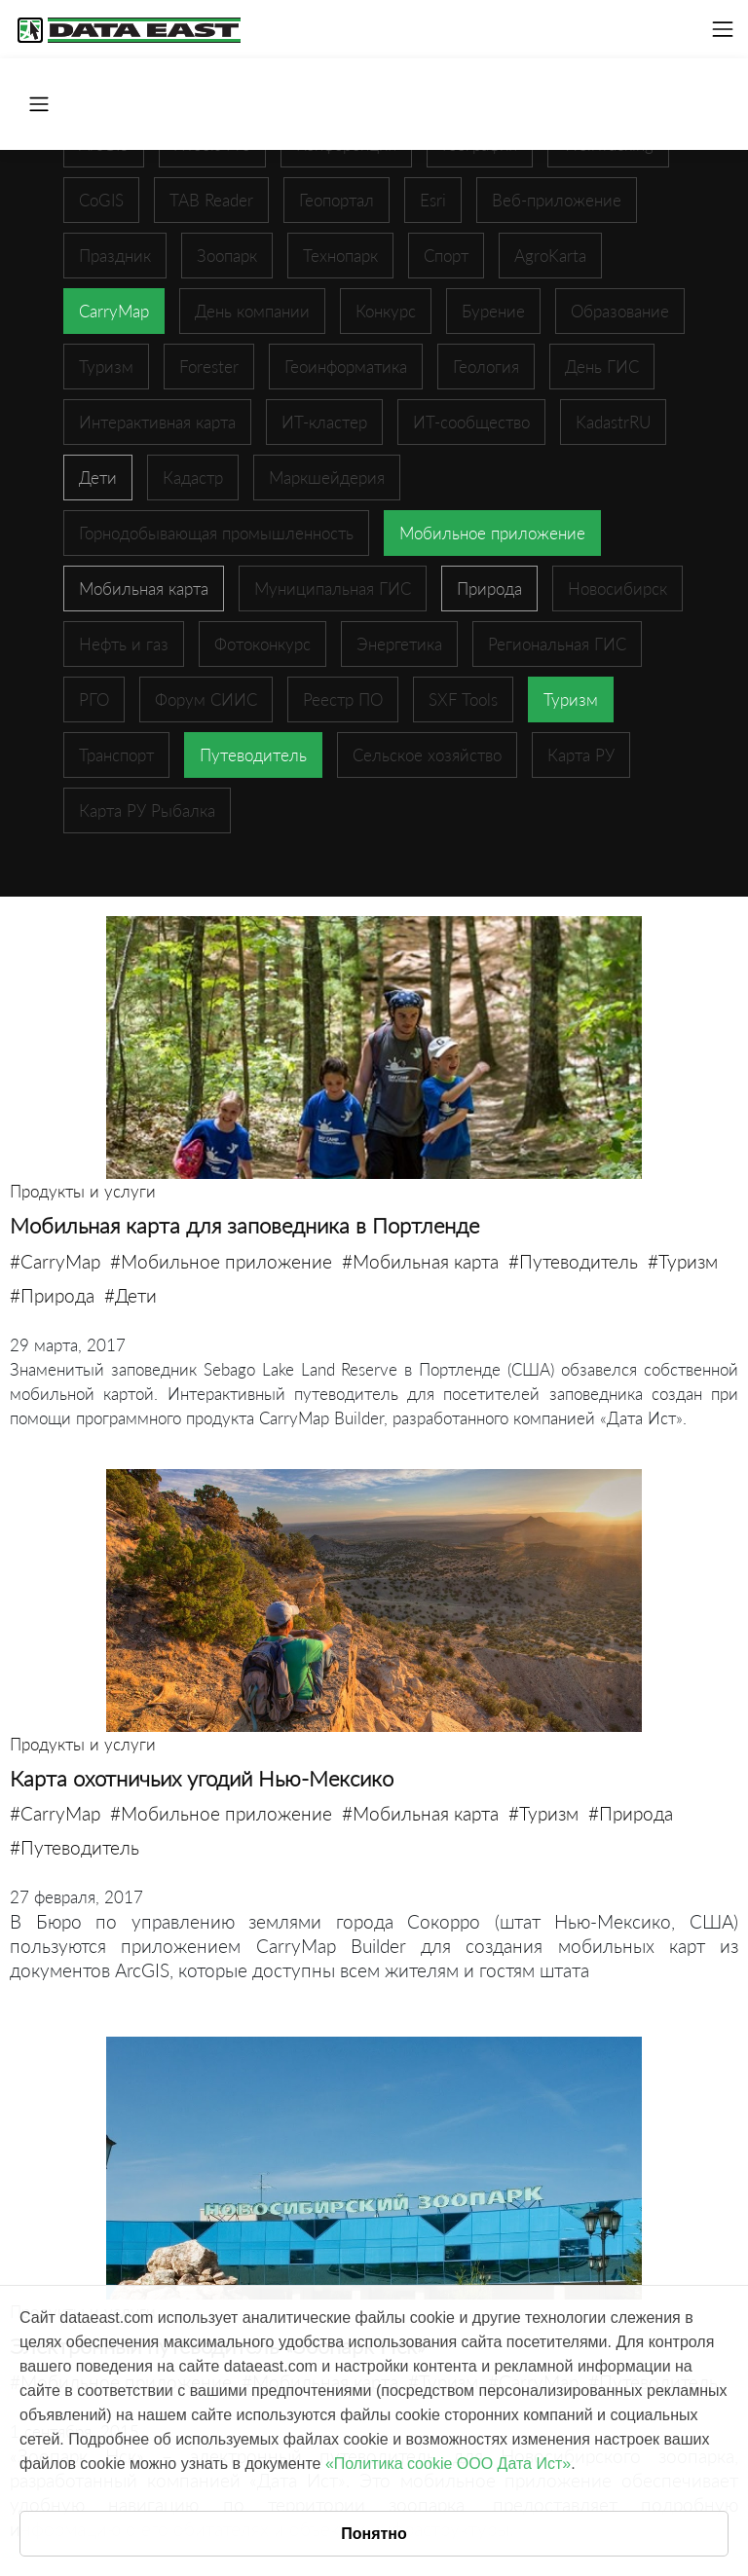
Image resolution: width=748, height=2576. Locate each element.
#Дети (130, 1295)
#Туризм (683, 1261)
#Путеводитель (573, 1261)
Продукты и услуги (83, 1191)
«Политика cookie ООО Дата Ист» (448, 2463)
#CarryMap (55, 1261)
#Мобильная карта (420, 1261)
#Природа (52, 1295)
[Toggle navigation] (722, 29)
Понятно (374, 2533)
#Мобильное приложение (221, 1261)
